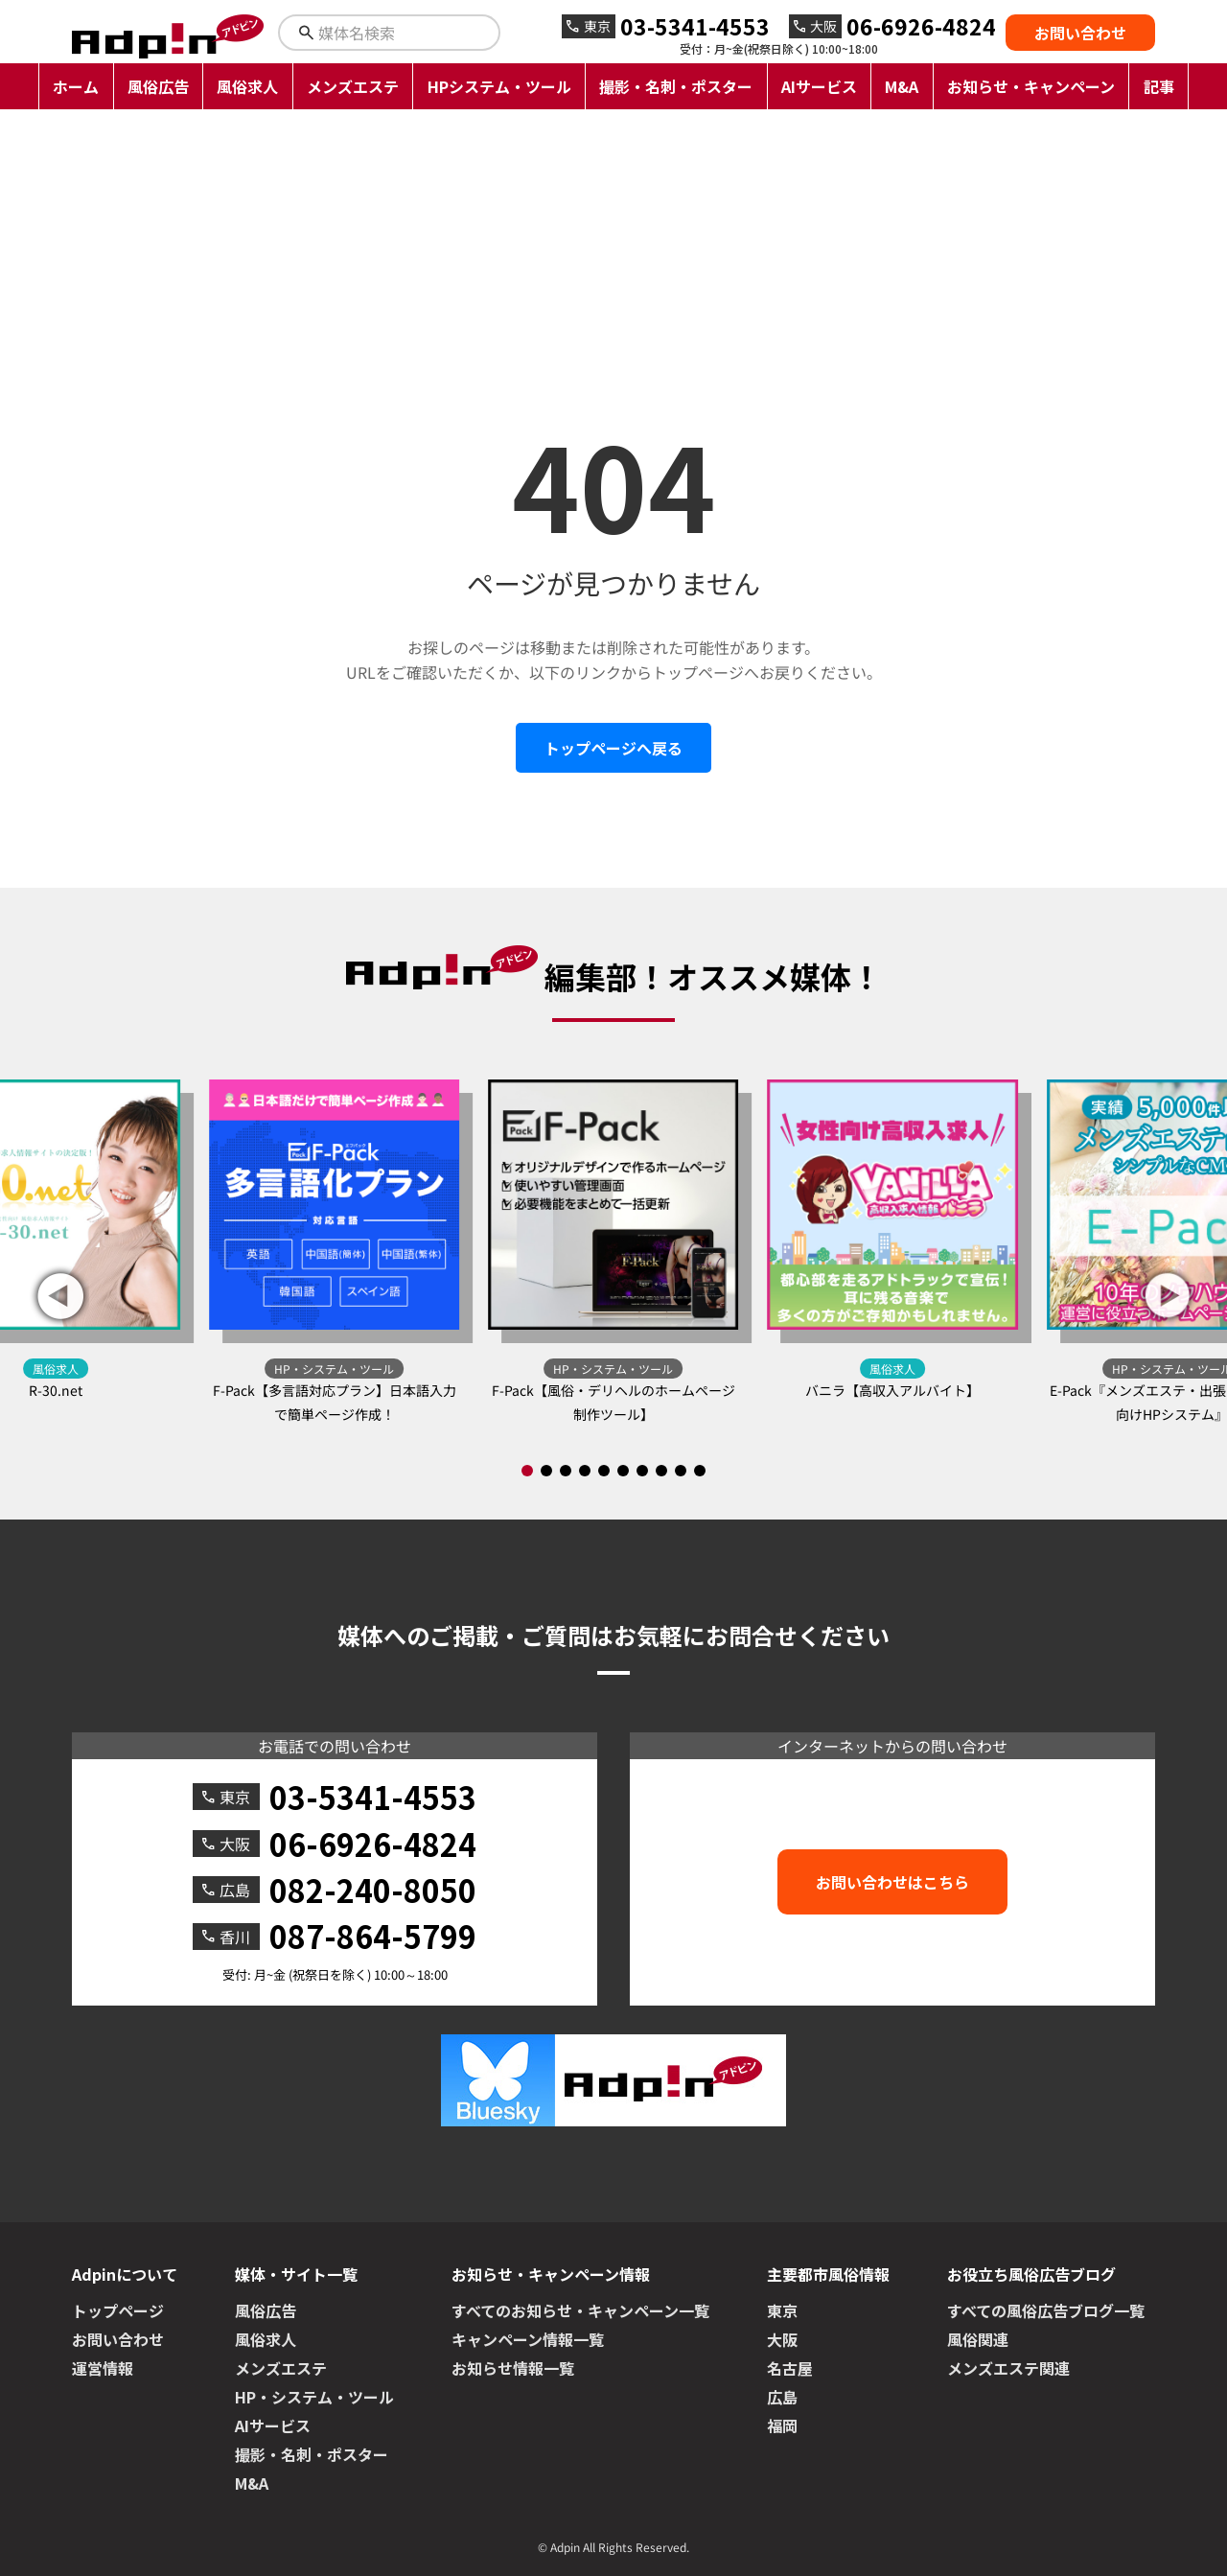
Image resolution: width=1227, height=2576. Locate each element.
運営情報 (102, 2367)
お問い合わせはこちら (892, 1881)
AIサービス (819, 86)
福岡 (782, 2425)
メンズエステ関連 (1008, 2367)
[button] (1168, 1296)
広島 (782, 2396)
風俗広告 (158, 86)
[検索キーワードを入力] (405, 32)
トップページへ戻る (613, 747)
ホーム (76, 86)
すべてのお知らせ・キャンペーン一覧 (580, 2310)
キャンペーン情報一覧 (527, 2339)
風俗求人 (247, 86)
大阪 (782, 2339)
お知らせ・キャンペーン (1031, 86)
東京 (782, 2310)
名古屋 (790, 2367)
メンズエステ (353, 86)
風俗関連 (977, 2339)
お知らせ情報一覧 (512, 2367)
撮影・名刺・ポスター (675, 86)
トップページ (118, 2310)
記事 (1159, 86)
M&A (901, 86)
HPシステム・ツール (499, 86)
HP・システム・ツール (314, 2396)
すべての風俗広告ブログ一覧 (1046, 2310)
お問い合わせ (1080, 32)
